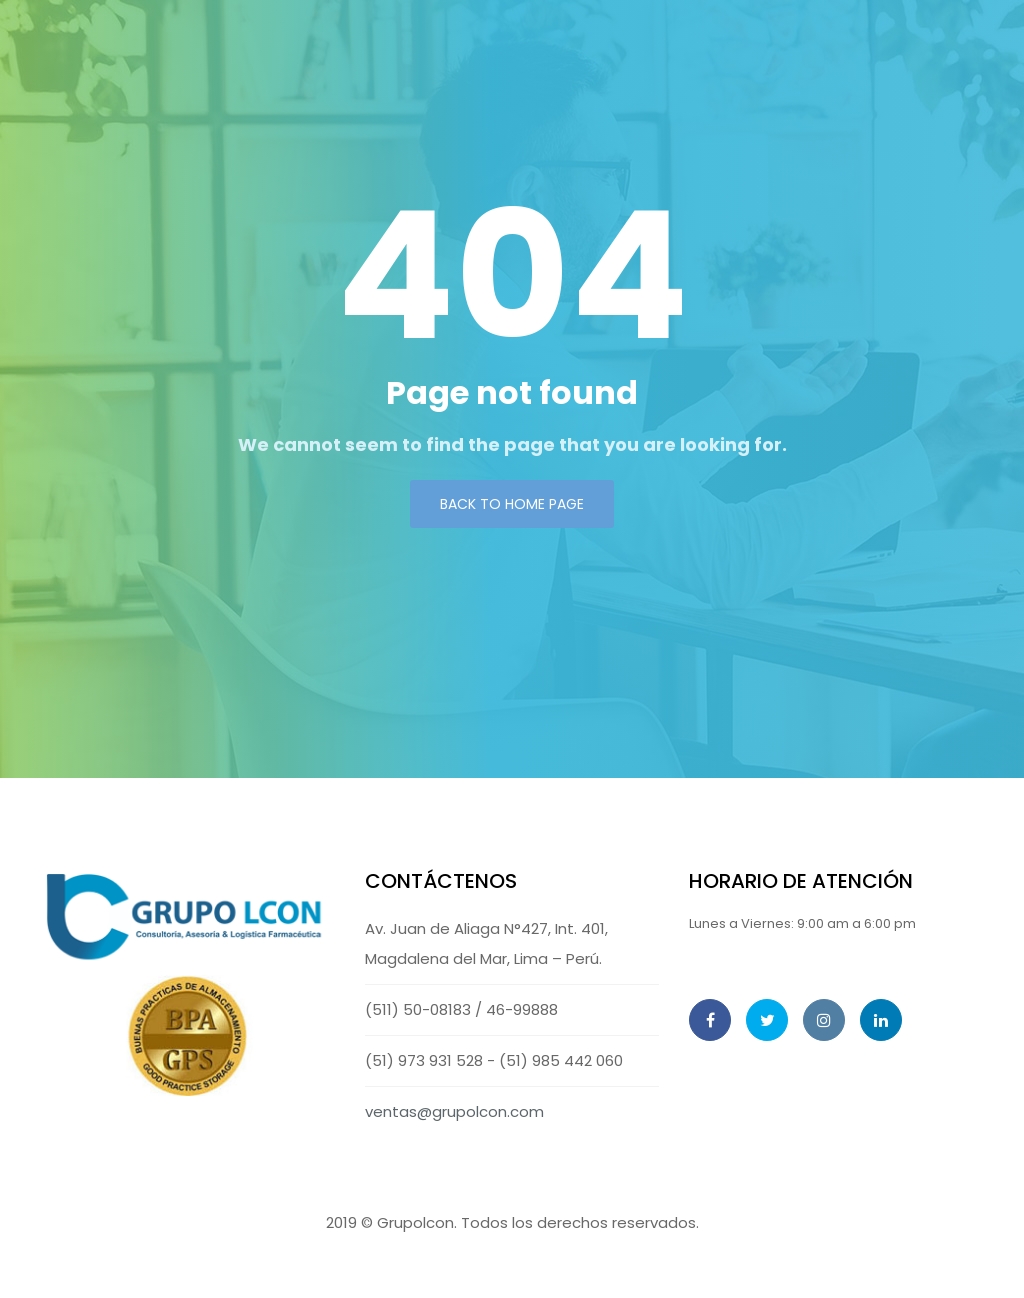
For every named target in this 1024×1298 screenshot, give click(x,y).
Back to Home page (512, 504)
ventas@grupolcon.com (454, 1111)
